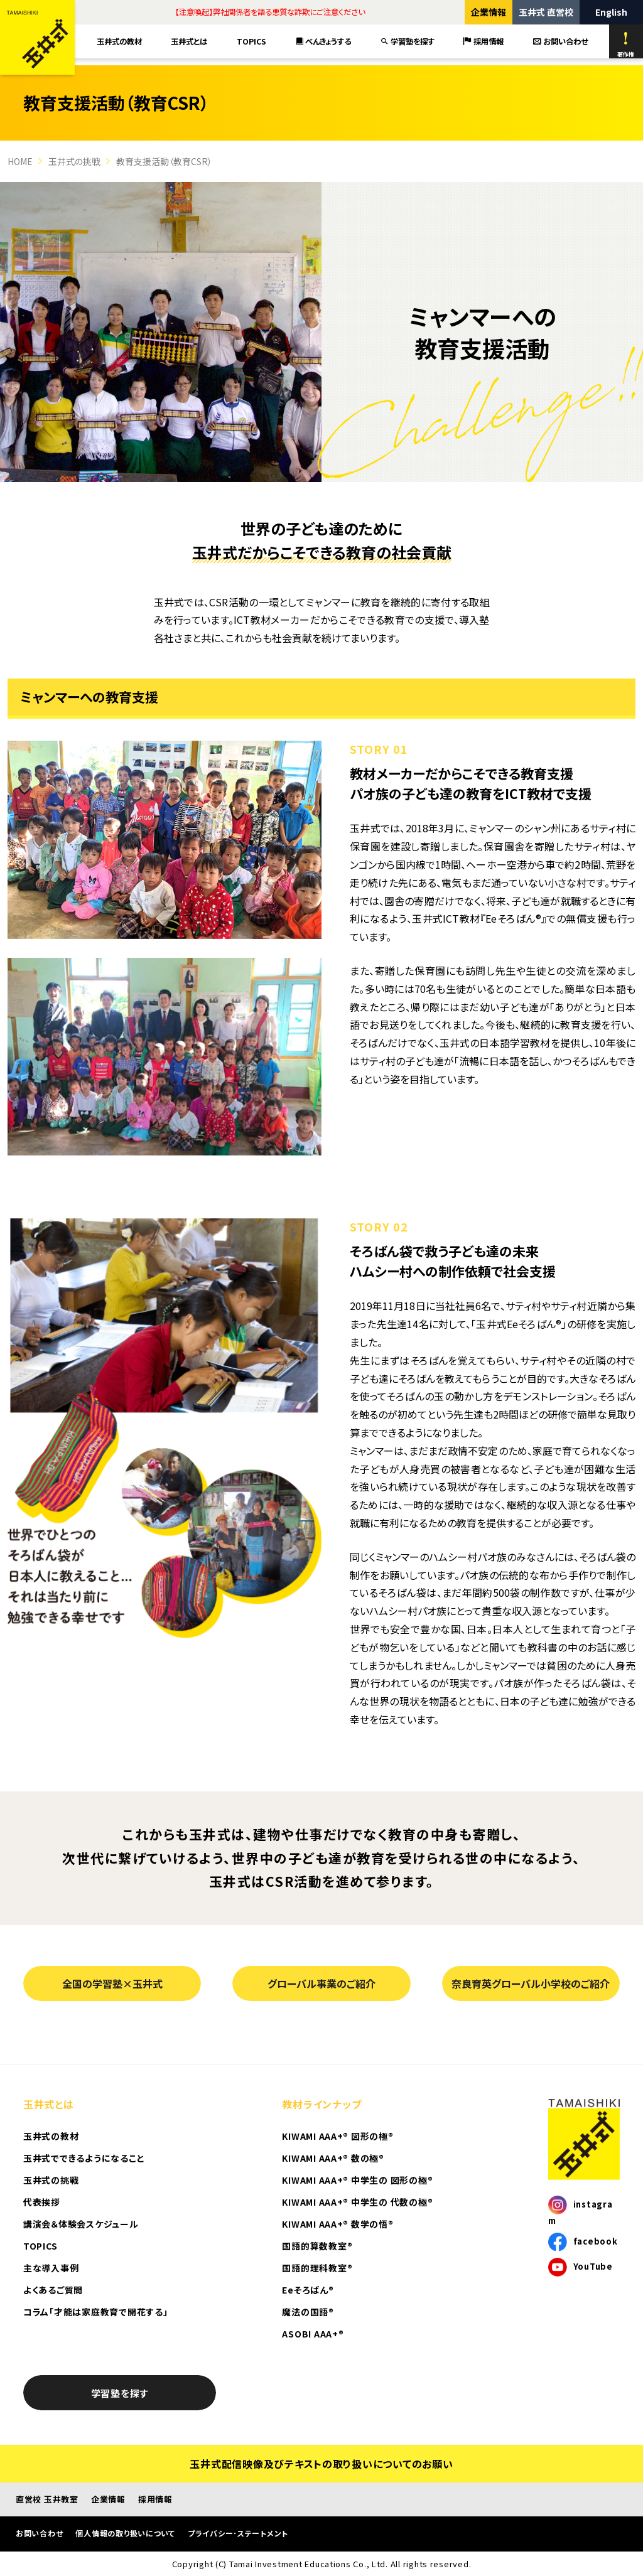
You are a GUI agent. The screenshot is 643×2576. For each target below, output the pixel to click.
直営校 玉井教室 (47, 2499)
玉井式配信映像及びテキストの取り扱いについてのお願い (321, 2463)
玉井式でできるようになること (83, 2158)
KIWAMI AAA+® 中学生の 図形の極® (357, 2180)
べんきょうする (324, 41)
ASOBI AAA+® (312, 2333)
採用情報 (483, 41)
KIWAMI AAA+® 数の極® (333, 2158)
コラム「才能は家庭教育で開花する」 (95, 2311)
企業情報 (488, 12)
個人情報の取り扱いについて (125, 2533)
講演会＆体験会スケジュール (81, 2224)
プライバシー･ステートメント (238, 2533)
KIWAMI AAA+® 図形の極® (337, 2136)
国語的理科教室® (317, 2268)
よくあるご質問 (53, 2290)
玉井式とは (189, 41)
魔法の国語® (307, 2311)
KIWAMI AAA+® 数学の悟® (337, 2224)
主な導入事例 (50, 2268)
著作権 (625, 44)
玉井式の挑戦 (74, 161)
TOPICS (251, 41)
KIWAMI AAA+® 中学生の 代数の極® (357, 2202)
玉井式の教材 (119, 41)
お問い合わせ (560, 41)
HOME (20, 161)
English (611, 12)
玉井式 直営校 (546, 12)
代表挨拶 (41, 2202)
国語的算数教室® (317, 2246)
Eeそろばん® (307, 2290)
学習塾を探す (408, 41)
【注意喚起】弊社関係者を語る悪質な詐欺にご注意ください (270, 12)
